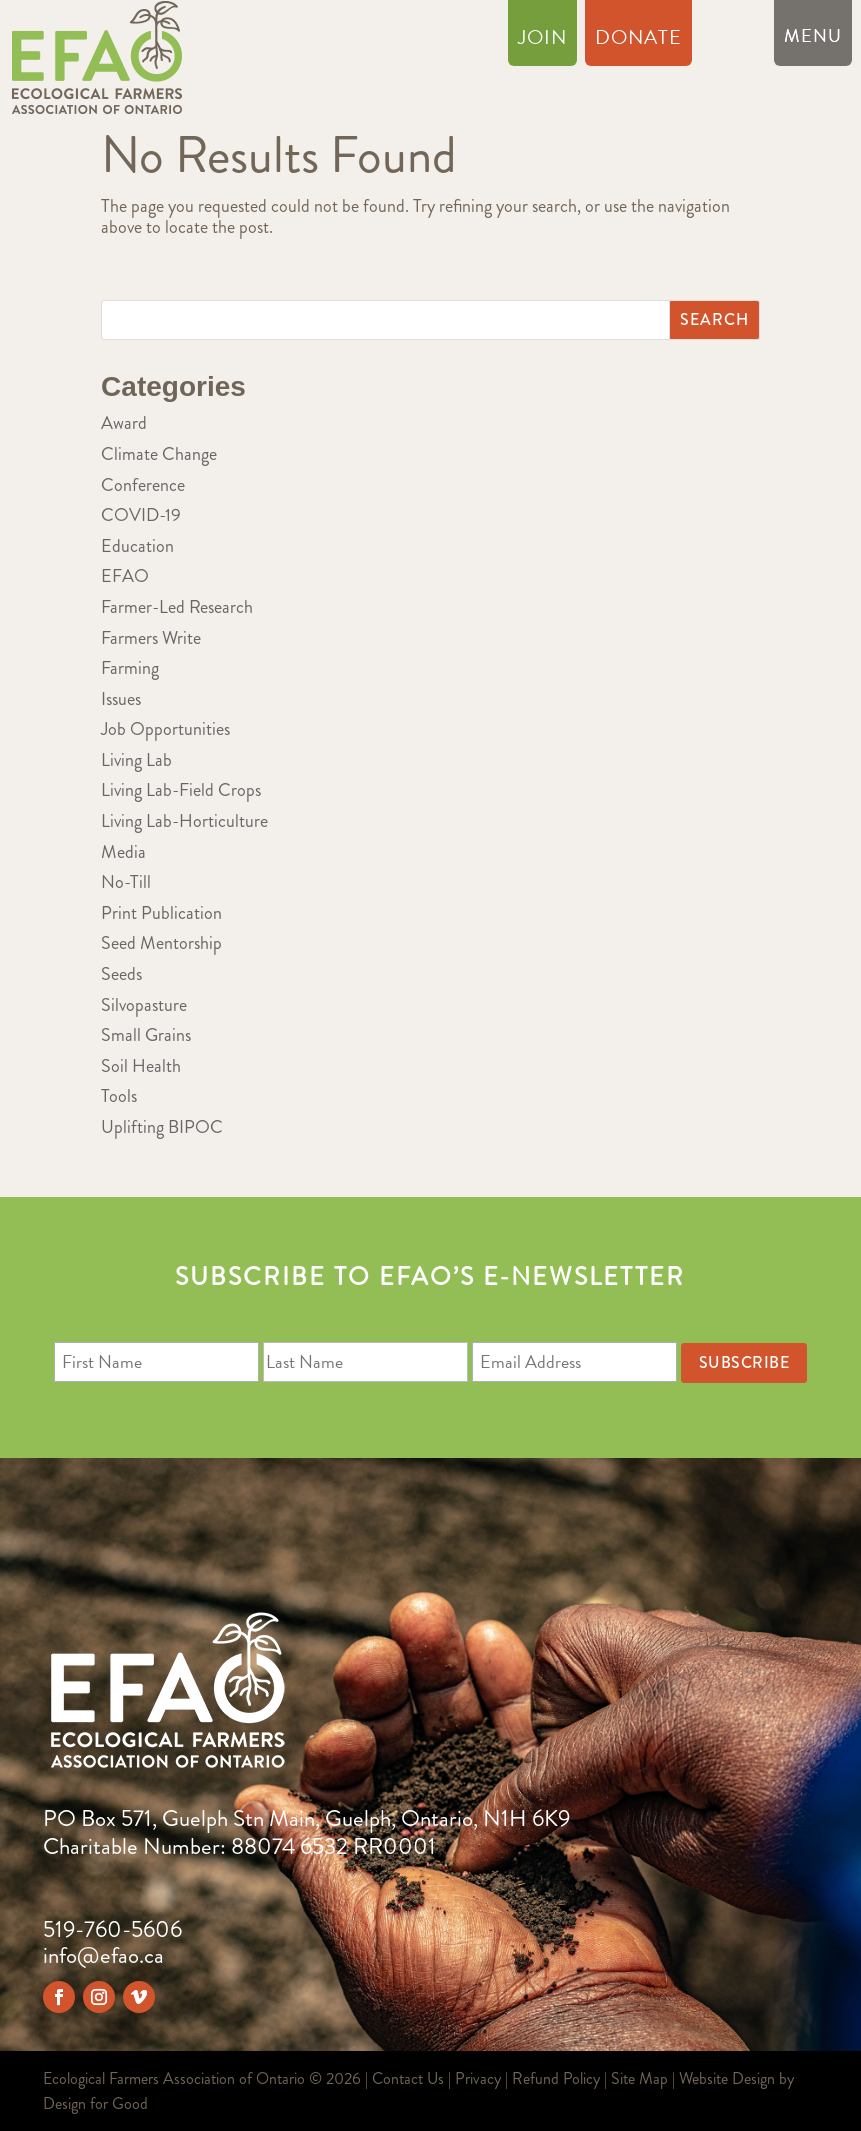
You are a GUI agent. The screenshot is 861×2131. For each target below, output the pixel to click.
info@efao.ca (103, 1955)
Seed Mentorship (161, 943)
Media (123, 852)
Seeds (121, 974)
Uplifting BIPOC (162, 1127)
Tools (119, 1096)
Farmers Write (151, 638)
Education (137, 546)
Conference (143, 485)
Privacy (478, 2078)
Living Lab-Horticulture (184, 821)
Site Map (639, 2078)
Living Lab (136, 760)
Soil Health (141, 1066)
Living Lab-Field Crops (181, 790)
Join (542, 41)
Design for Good (95, 2103)
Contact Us (408, 2078)
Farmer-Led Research (177, 607)
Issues (121, 699)
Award (124, 423)
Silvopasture (144, 1005)
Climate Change (159, 454)
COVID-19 (141, 515)
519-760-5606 (112, 1929)
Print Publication (161, 913)
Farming (130, 668)
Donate (638, 41)
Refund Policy (556, 2078)
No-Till (126, 882)
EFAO (125, 576)
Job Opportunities (165, 729)
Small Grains (146, 1035)
